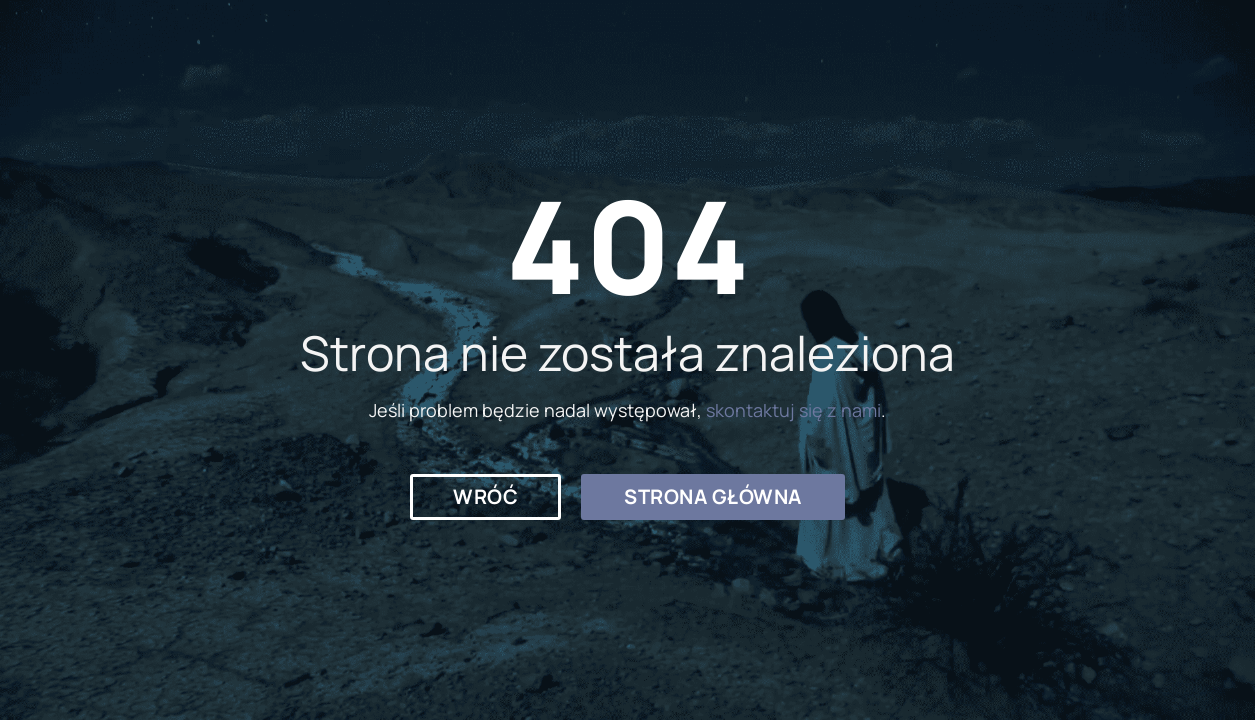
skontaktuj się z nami (793, 410)
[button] (485, 497)
